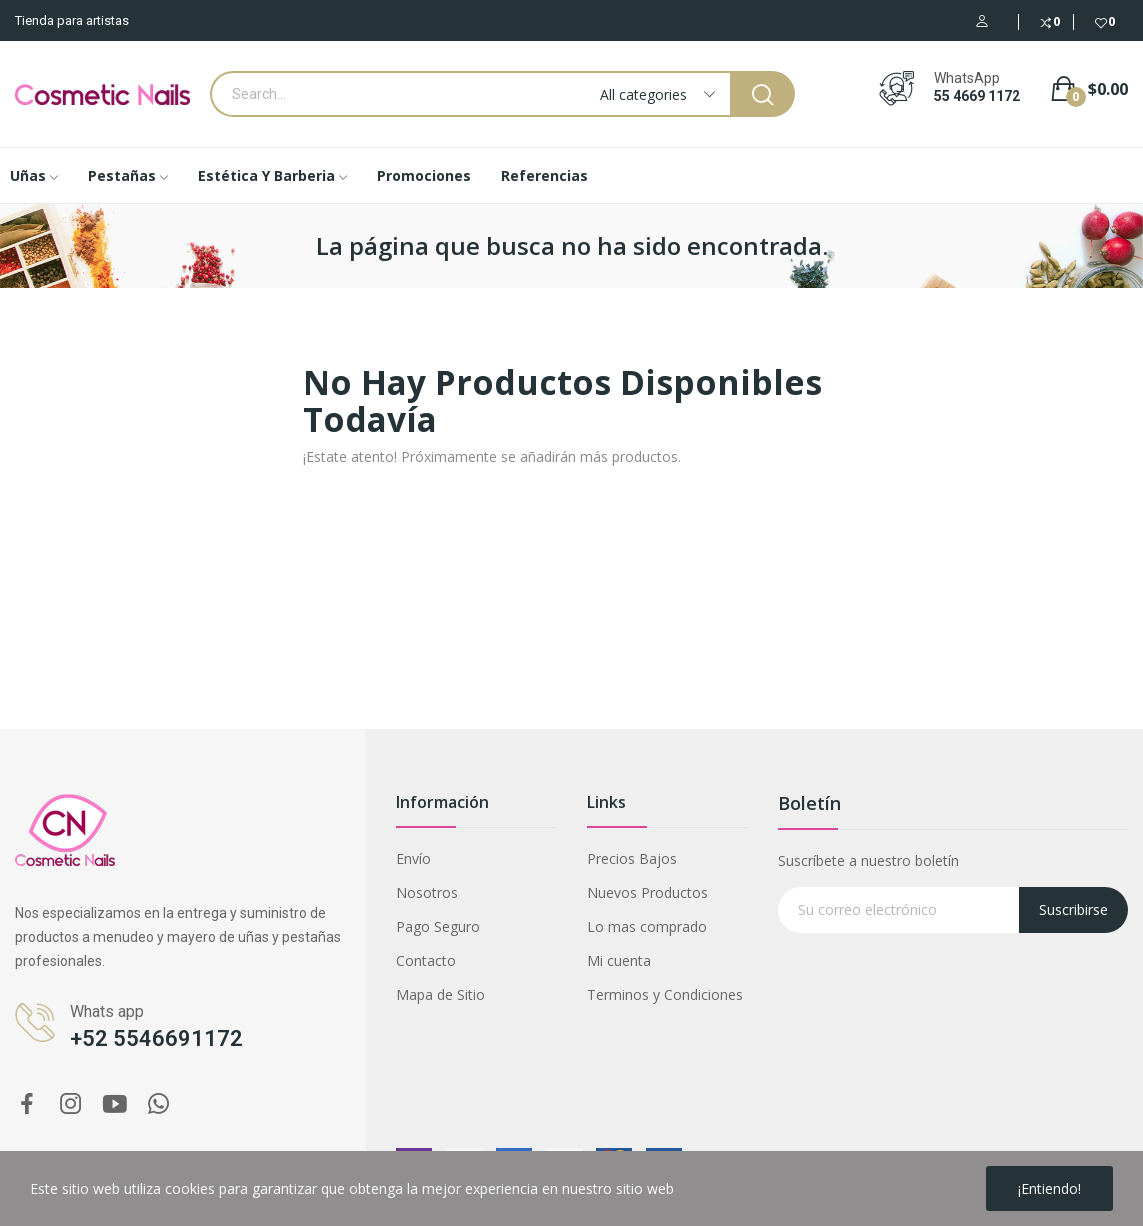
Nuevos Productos (647, 892)
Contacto (426, 960)
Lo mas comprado (647, 926)
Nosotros (427, 892)
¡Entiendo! (1049, 1188)
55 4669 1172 (977, 96)
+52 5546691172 (156, 1038)
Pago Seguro (438, 926)
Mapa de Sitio (440, 994)
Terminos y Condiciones (665, 994)
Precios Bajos (632, 858)
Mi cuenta (619, 960)
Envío (413, 858)
